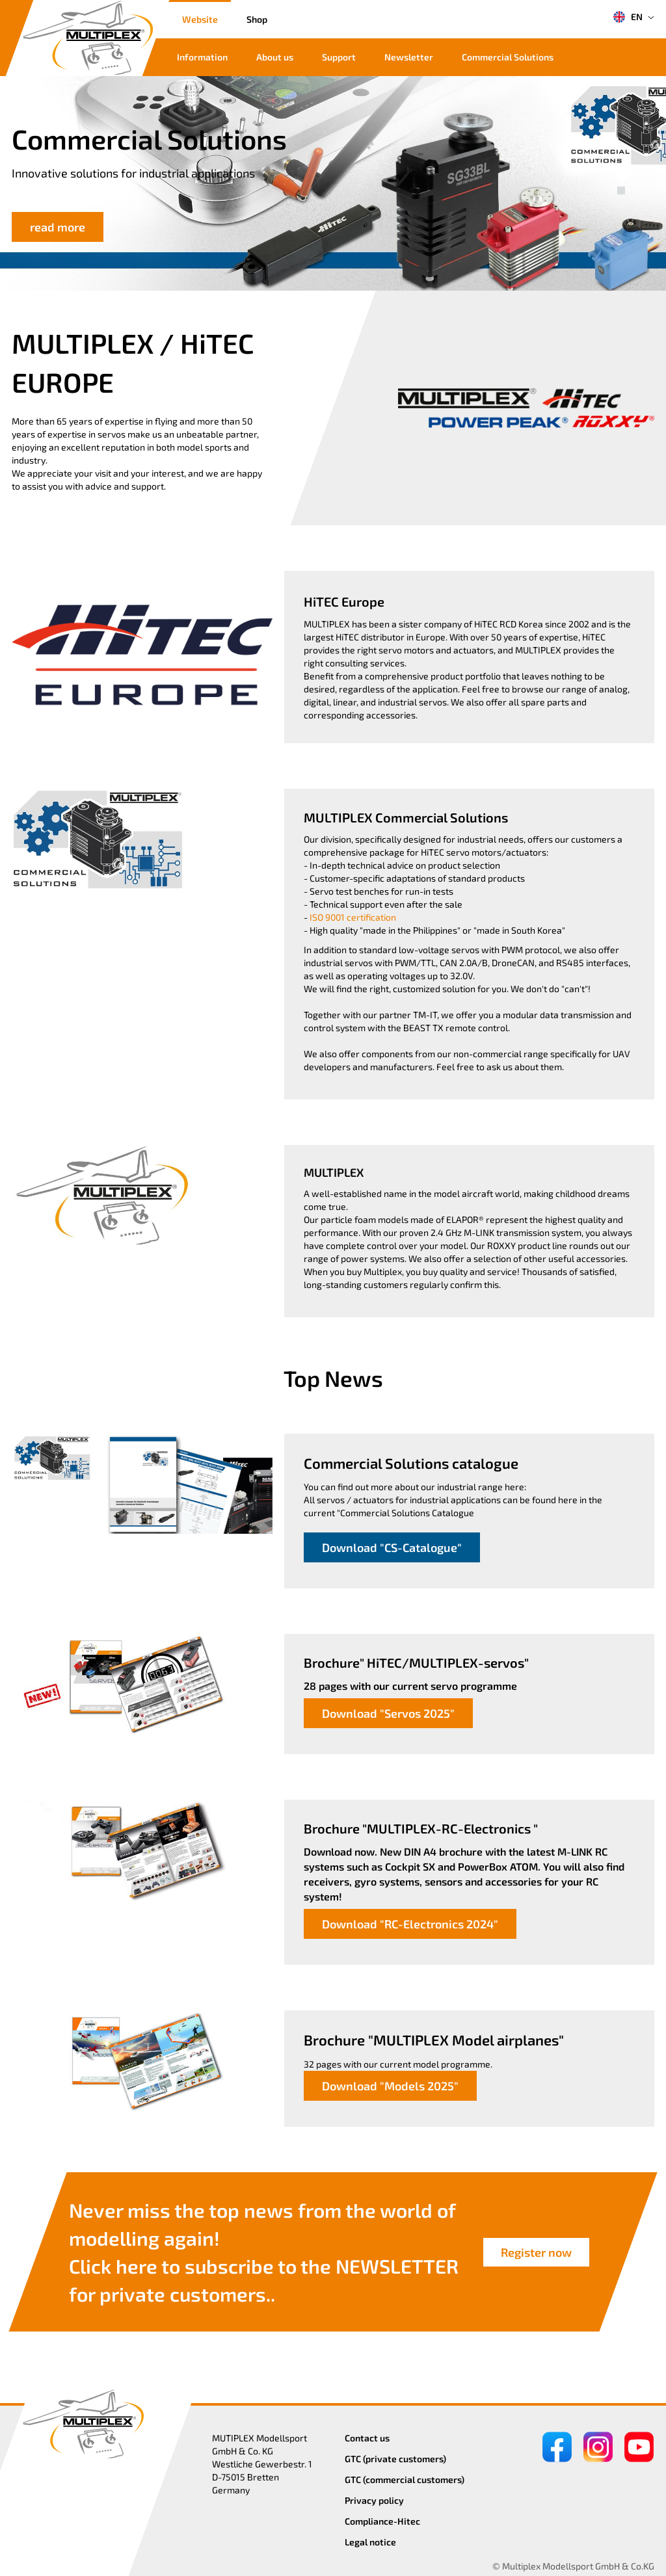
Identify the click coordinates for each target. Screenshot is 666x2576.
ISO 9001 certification (353, 917)
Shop (256, 19)
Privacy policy (374, 2500)
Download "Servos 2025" (388, 1713)
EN (628, 16)
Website (200, 19)
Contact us (367, 2437)
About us (274, 56)
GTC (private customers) (395, 2458)
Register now (536, 2251)
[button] (621, 176)
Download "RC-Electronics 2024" (410, 1924)
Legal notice (370, 2541)
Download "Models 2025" (390, 2086)
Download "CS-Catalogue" (392, 1547)
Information (202, 56)
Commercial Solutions (507, 56)
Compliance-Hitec (382, 2521)
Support (339, 56)
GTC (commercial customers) (404, 2479)
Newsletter (408, 56)
